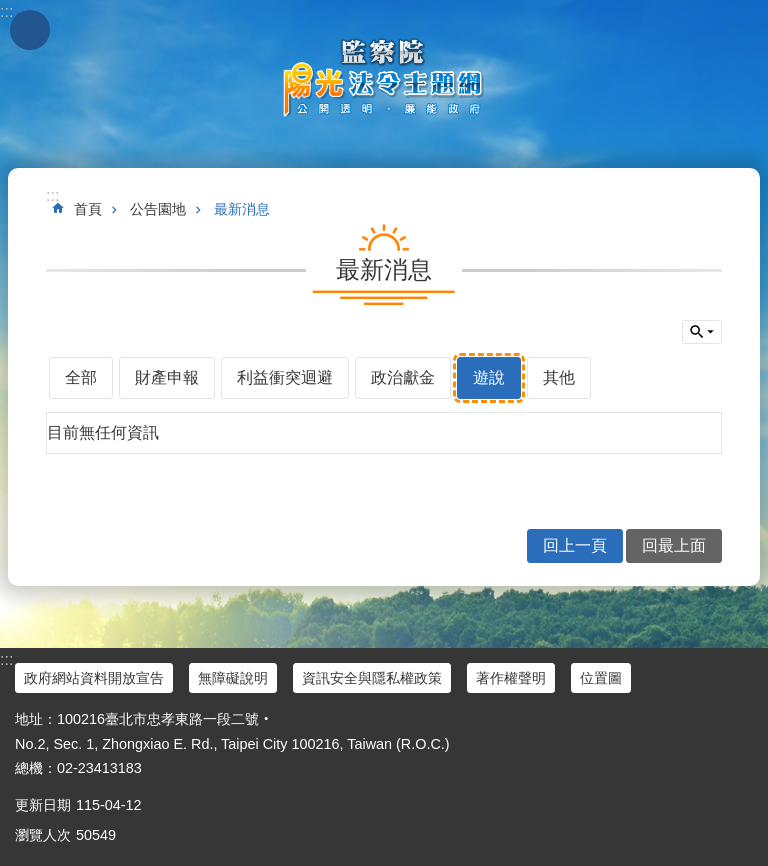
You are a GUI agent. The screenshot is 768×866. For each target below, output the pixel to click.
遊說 (489, 377)
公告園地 (158, 209)
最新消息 (242, 209)
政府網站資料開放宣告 (94, 678)
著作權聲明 (511, 678)
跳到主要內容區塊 (10, 10)
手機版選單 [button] (30, 30)
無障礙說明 (233, 678)
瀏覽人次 (43, 835)
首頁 (88, 209)
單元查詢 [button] (702, 332)
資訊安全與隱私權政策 (372, 678)
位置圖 (601, 678)
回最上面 (674, 545)
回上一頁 (575, 545)
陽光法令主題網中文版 (384, 77)
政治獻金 (403, 377)
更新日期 (43, 805)
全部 (81, 377)
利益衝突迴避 (285, 377)
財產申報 (167, 377)
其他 (559, 377)
